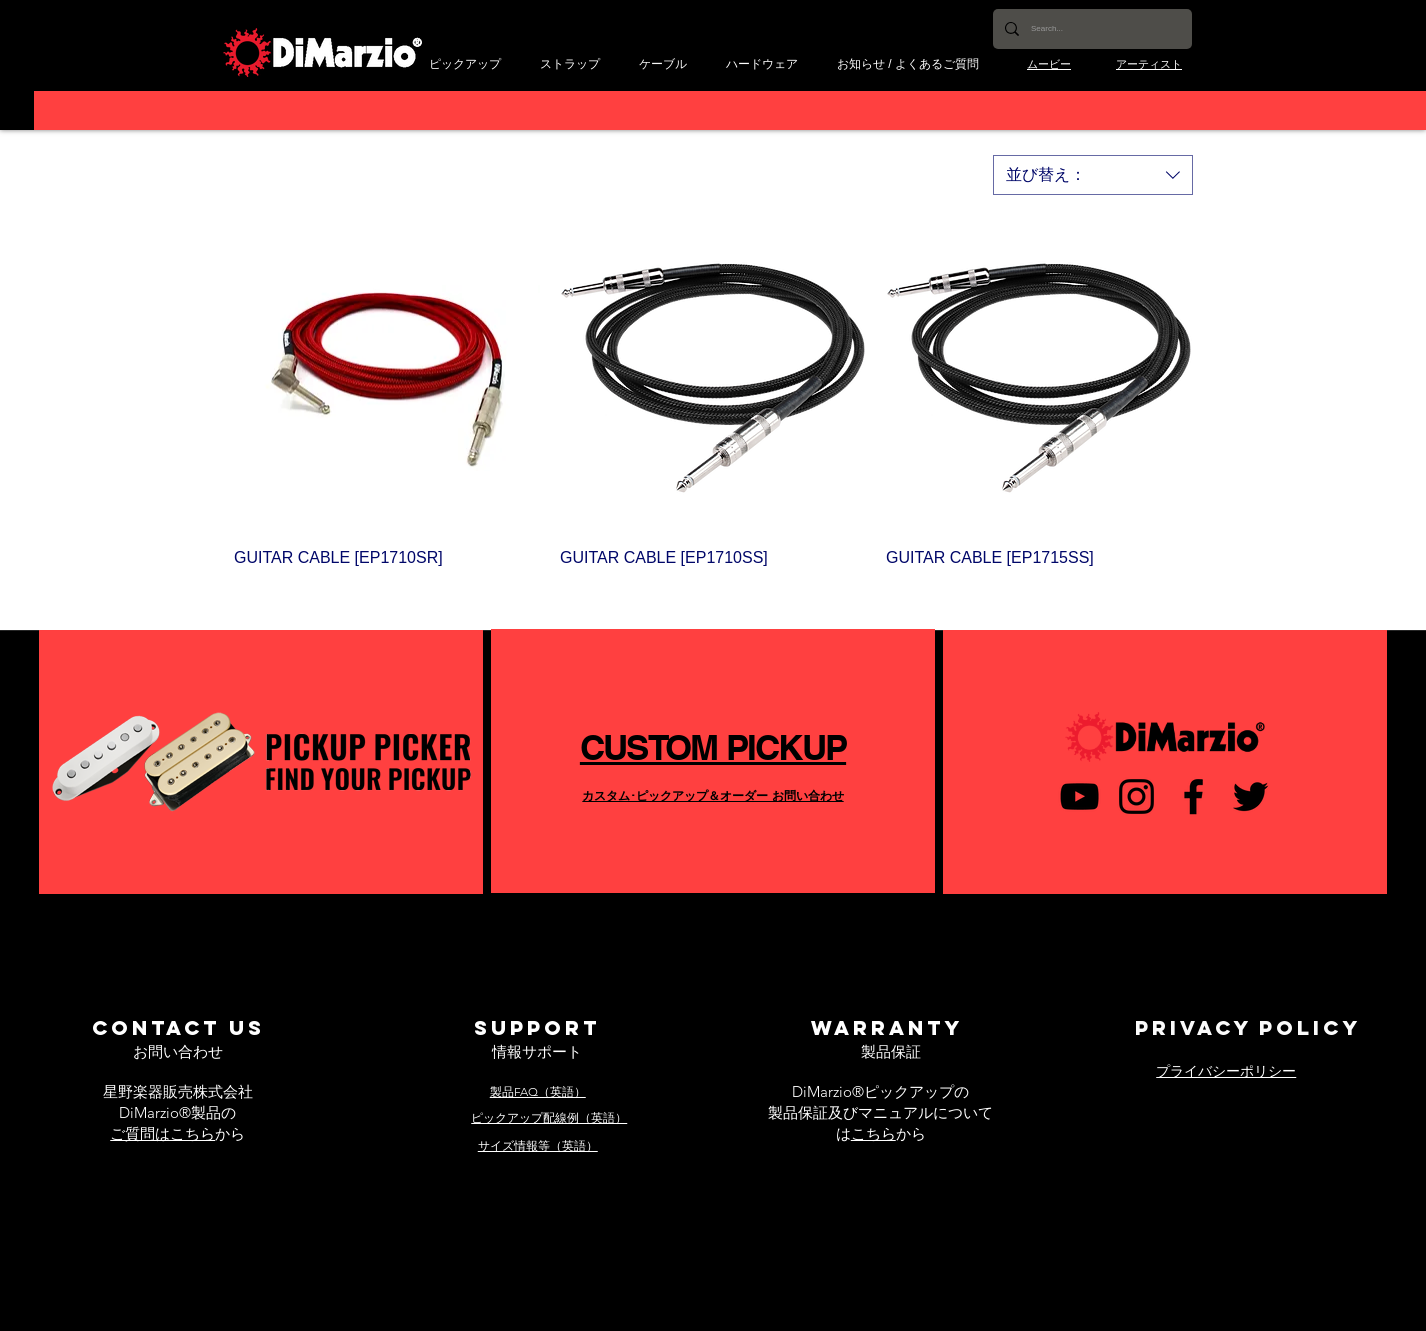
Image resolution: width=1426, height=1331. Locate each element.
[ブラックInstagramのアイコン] (1136, 796)
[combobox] (1093, 175)
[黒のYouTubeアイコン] (1079, 796)
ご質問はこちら (162, 1133)
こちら (873, 1133)
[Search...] (1090, 29)
